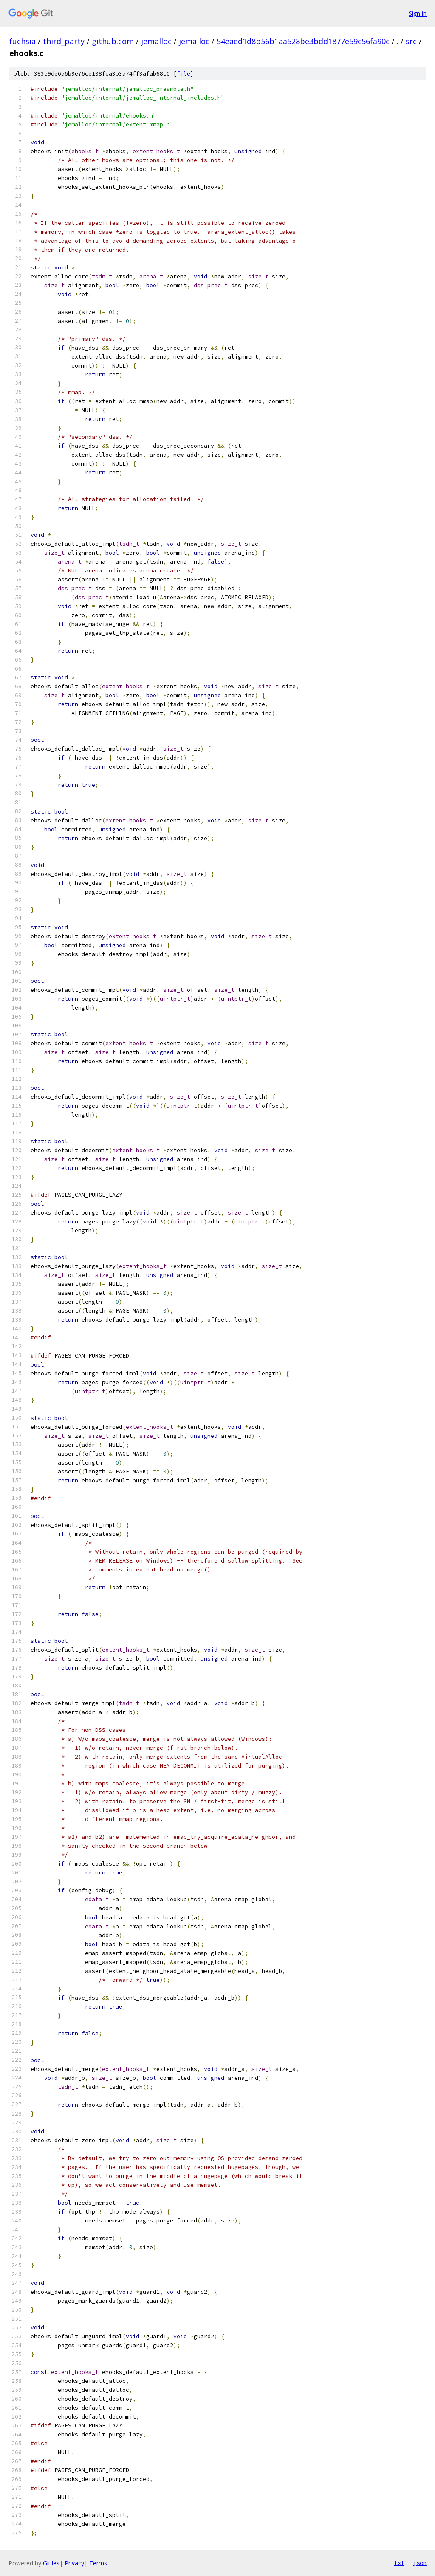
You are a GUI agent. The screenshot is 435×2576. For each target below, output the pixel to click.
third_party (64, 41)
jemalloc (156, 41)
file (183, 73)
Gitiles (51, 2563)
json (420, 2563)
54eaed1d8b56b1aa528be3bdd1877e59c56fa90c (303, 41)
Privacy (74, 2563)
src (411, 41)
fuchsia (22, 41)
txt (399, 2563)
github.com (113, 41)
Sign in (418, 13)
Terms (98, 2563)
